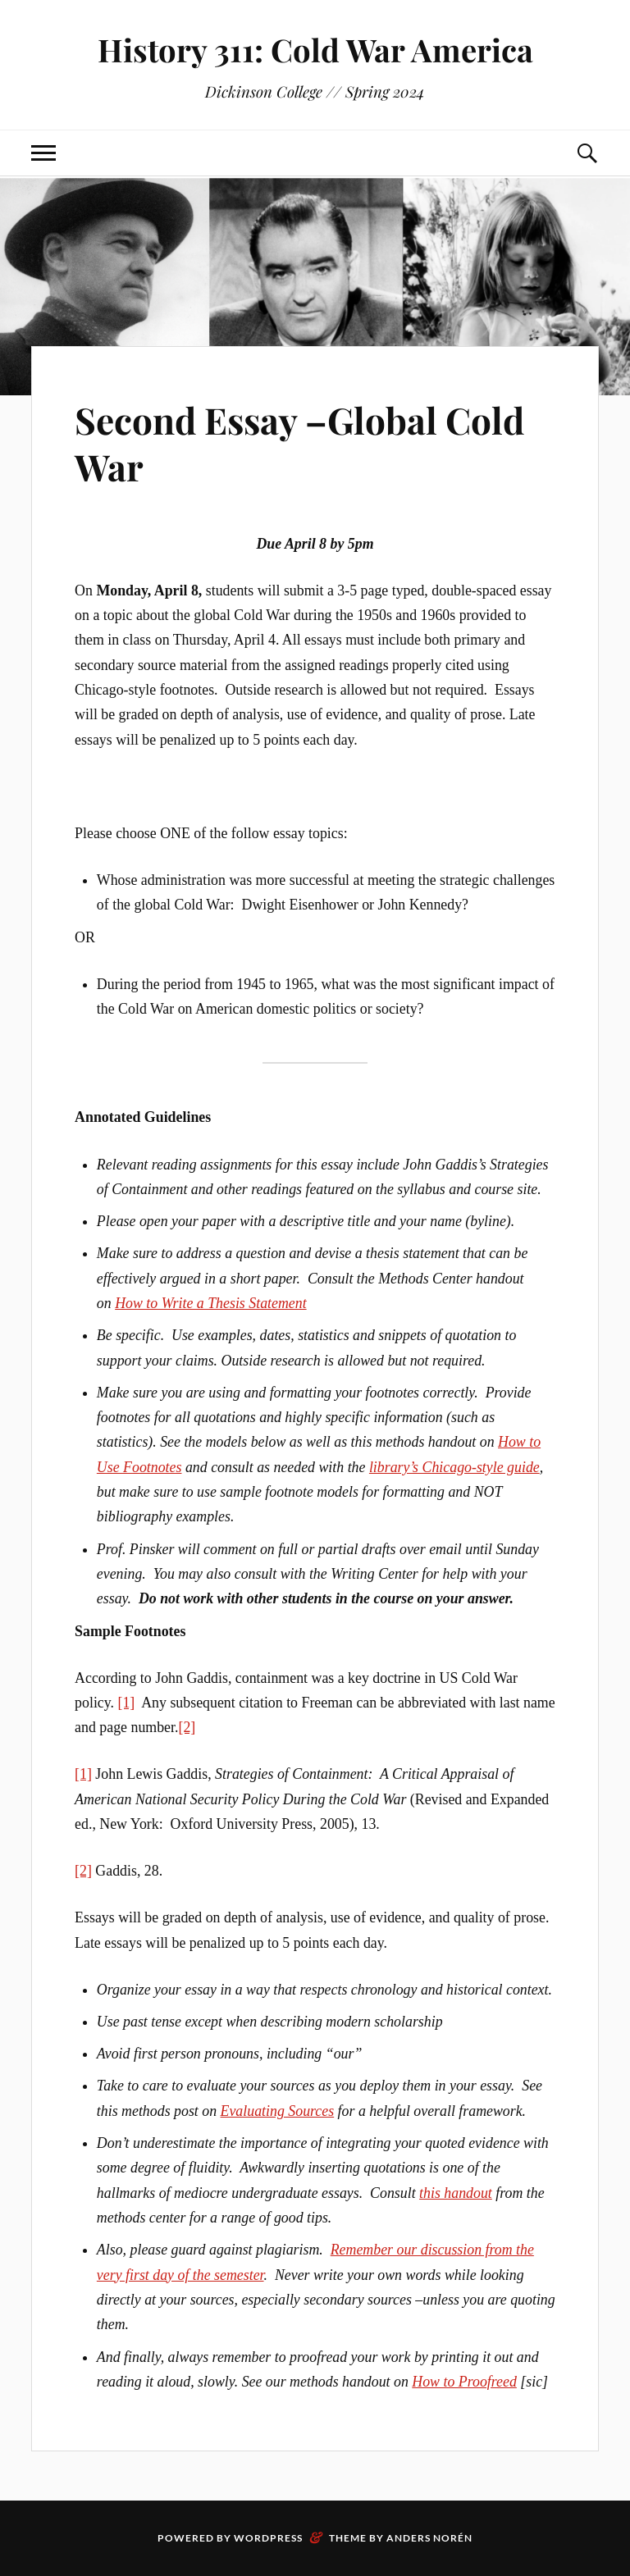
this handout (455, 2193)
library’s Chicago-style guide (454, 1467)
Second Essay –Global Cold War (299, 442)
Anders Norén (429, 2538)
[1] (126, 1702)
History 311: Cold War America (315, 50)
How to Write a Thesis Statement (210, 1303)
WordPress (268, 2538)
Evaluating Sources (278, 2111)
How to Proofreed (464, 2381)
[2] (186, 1727)
